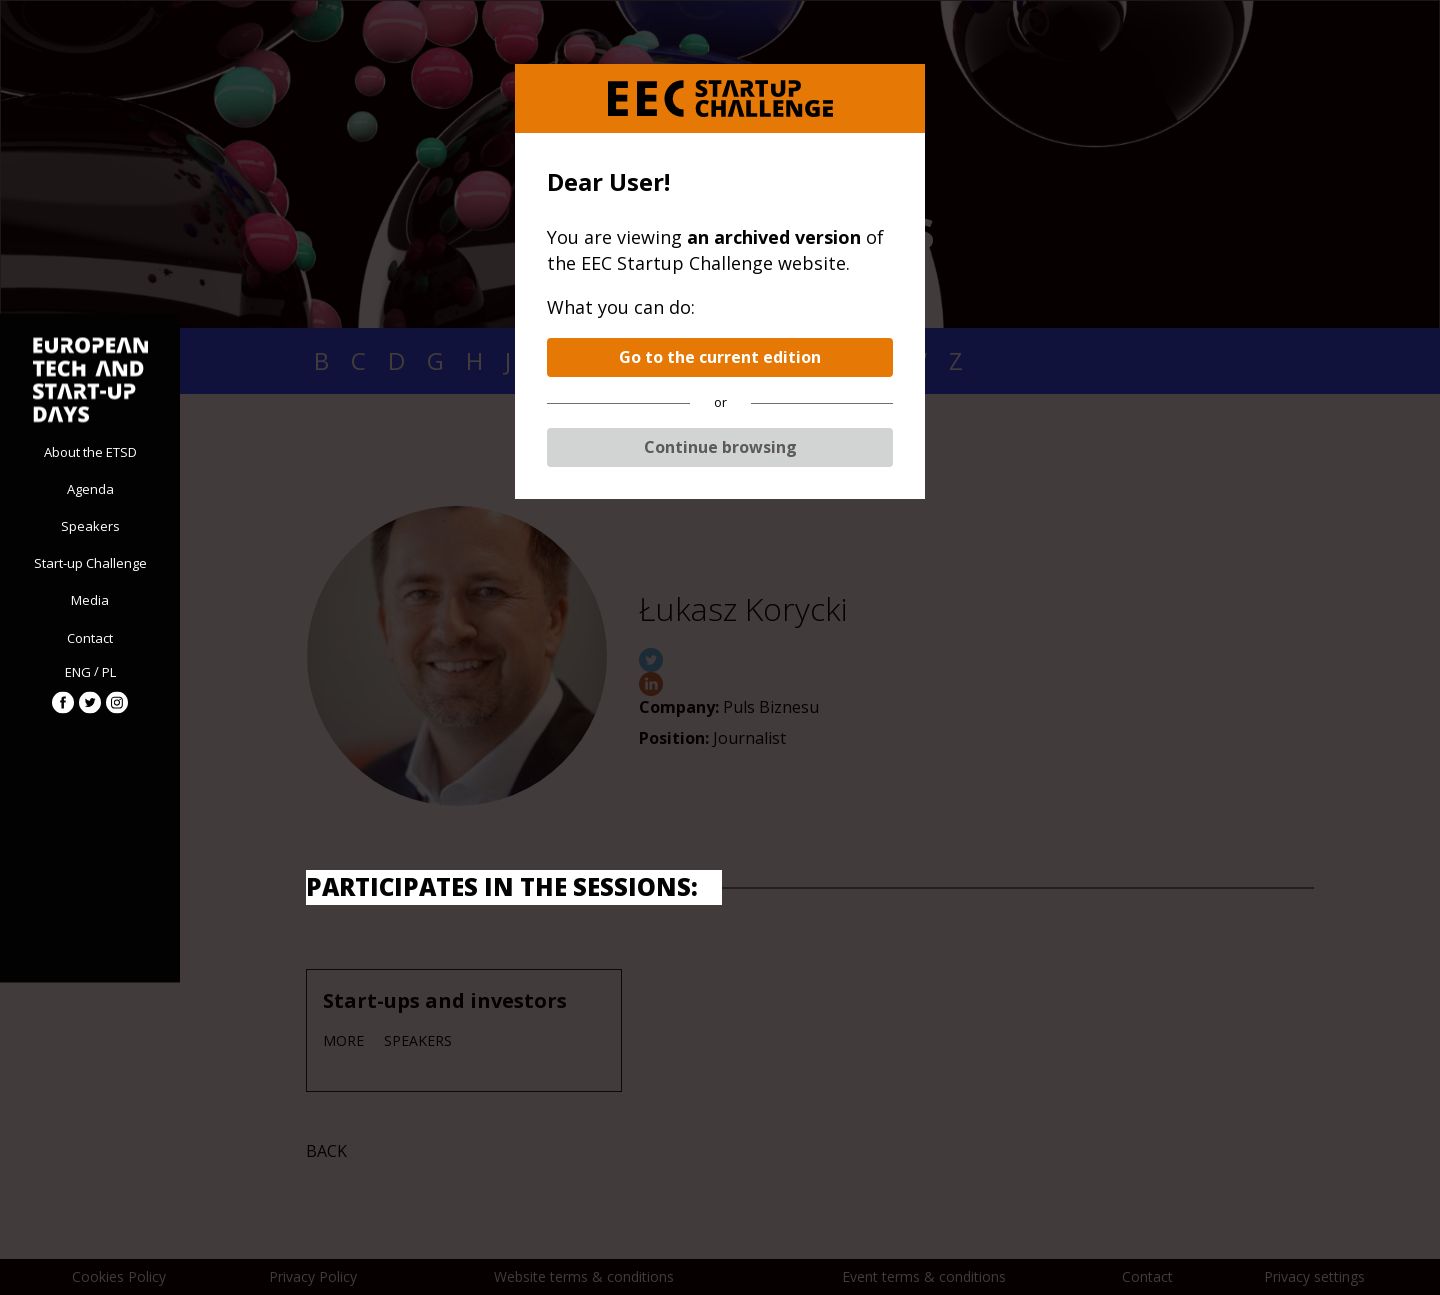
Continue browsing (720, 447)
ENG (78, 672)
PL (109, 672)
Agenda (90, 488)
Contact (90, 637)
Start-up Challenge (90, 563)
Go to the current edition (720, 357)
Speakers (90, 525)
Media (90, 600)
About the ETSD (90, 451)
